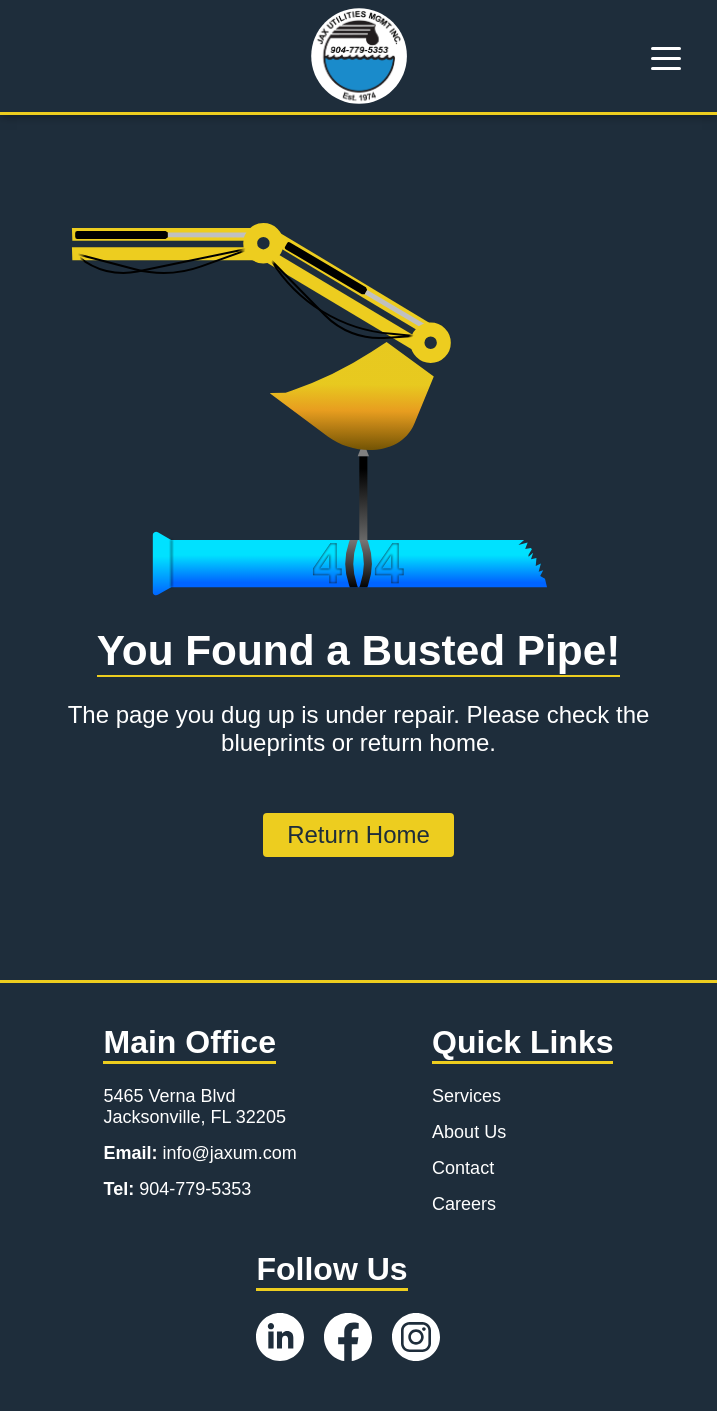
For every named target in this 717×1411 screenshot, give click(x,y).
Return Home (358, 834)
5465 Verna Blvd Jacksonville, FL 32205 (194, 1106)
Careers (464, 1204)
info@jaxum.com (199, 1153)
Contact (463, 1168)
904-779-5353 (177, 1189)
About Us (469, 1132)
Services (466, 1096)
